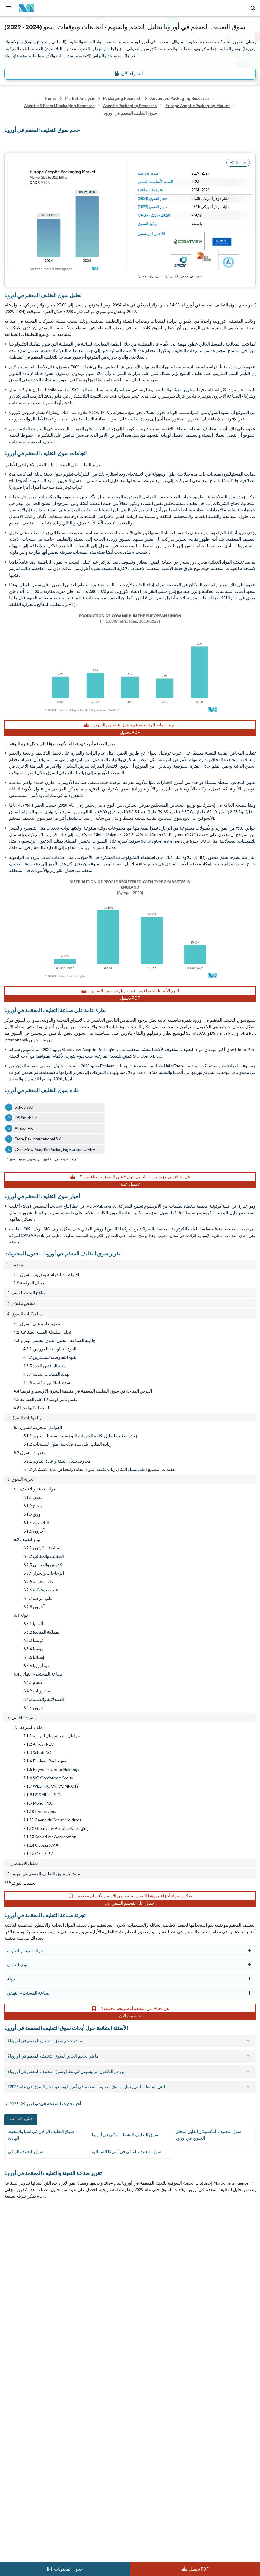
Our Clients (15, 2255)
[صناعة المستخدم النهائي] (249, 1993)
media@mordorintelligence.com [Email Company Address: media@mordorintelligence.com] (43, 2446)
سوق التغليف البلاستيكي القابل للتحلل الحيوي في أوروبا (208, 2135)
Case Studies (142, 2291)
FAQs (135, 2279)
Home (10, 2232)
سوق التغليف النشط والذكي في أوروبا (125, 2134)
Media (10, 2267)
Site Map (138, 2351)
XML (8, 2351)
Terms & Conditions (149, 2327)
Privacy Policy (17, 2339)
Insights (12, 2291)
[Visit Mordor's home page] (25, 8)
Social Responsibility (149, 2267)
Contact (138, 2303)
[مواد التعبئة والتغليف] (249, 1950)
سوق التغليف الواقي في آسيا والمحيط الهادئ (41, 2135)
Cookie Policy (143, 2339)
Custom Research (21, 2303)
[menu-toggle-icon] (8, 8)
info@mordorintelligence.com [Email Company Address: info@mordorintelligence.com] (40, 2426)
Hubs (135, 2315)
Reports (137, 2232)
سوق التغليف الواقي (25, 2151)
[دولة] (249, 1979)
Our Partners (142, 2255)
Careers (12, 2327)
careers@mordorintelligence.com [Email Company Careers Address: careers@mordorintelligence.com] (34, 2488)
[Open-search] (253, 8)
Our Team (139, 2243)
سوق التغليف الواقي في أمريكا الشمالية (126, 2151)
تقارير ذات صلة (21, 2118)
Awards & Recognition (25, 2279)
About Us (12, 2243)
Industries (14, 2315)
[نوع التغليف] (249, 1964)
